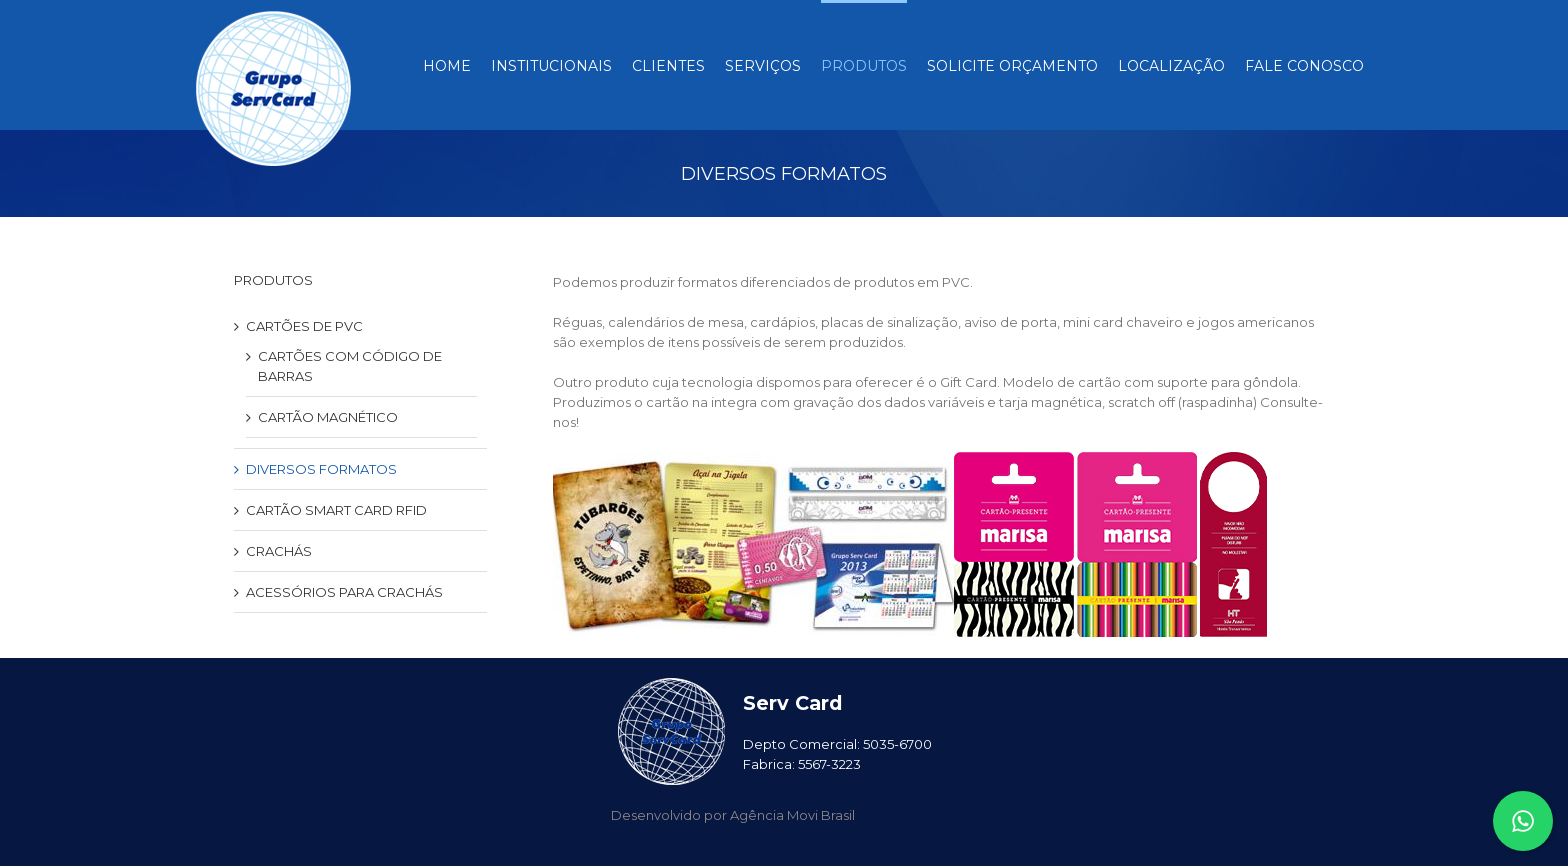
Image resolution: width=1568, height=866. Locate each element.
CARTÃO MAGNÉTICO (328, 417)
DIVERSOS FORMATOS (321, 469)
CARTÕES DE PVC (304, 326)
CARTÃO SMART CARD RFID (336, 510)
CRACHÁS (279, 551)
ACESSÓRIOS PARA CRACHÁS (344, 592)
